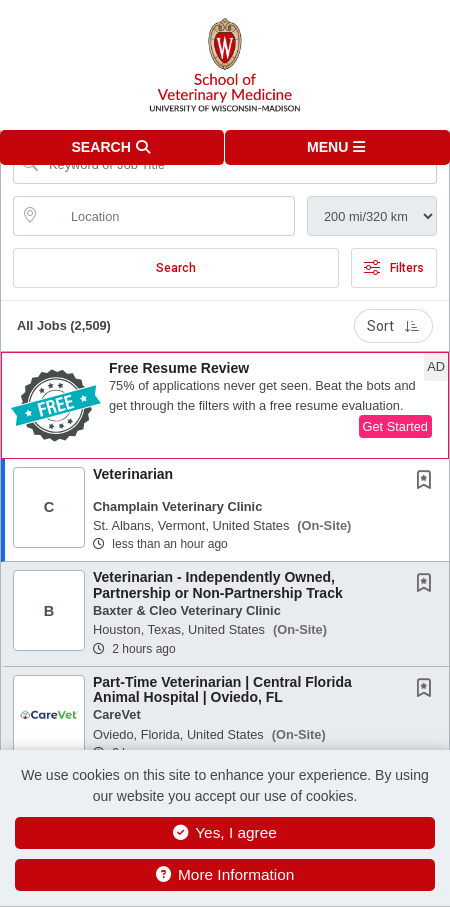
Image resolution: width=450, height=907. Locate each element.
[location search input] (168, 216)
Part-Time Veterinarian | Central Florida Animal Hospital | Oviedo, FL (222, 689)
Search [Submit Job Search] (176, 268)
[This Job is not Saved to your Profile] (428, 482)
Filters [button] (394, 268)
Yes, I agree (225, 832)
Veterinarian (133, 474)
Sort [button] (393, 326)
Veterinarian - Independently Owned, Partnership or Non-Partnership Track (218, 584)
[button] (337, 147)
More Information (225, 874)
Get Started (395, 426)
